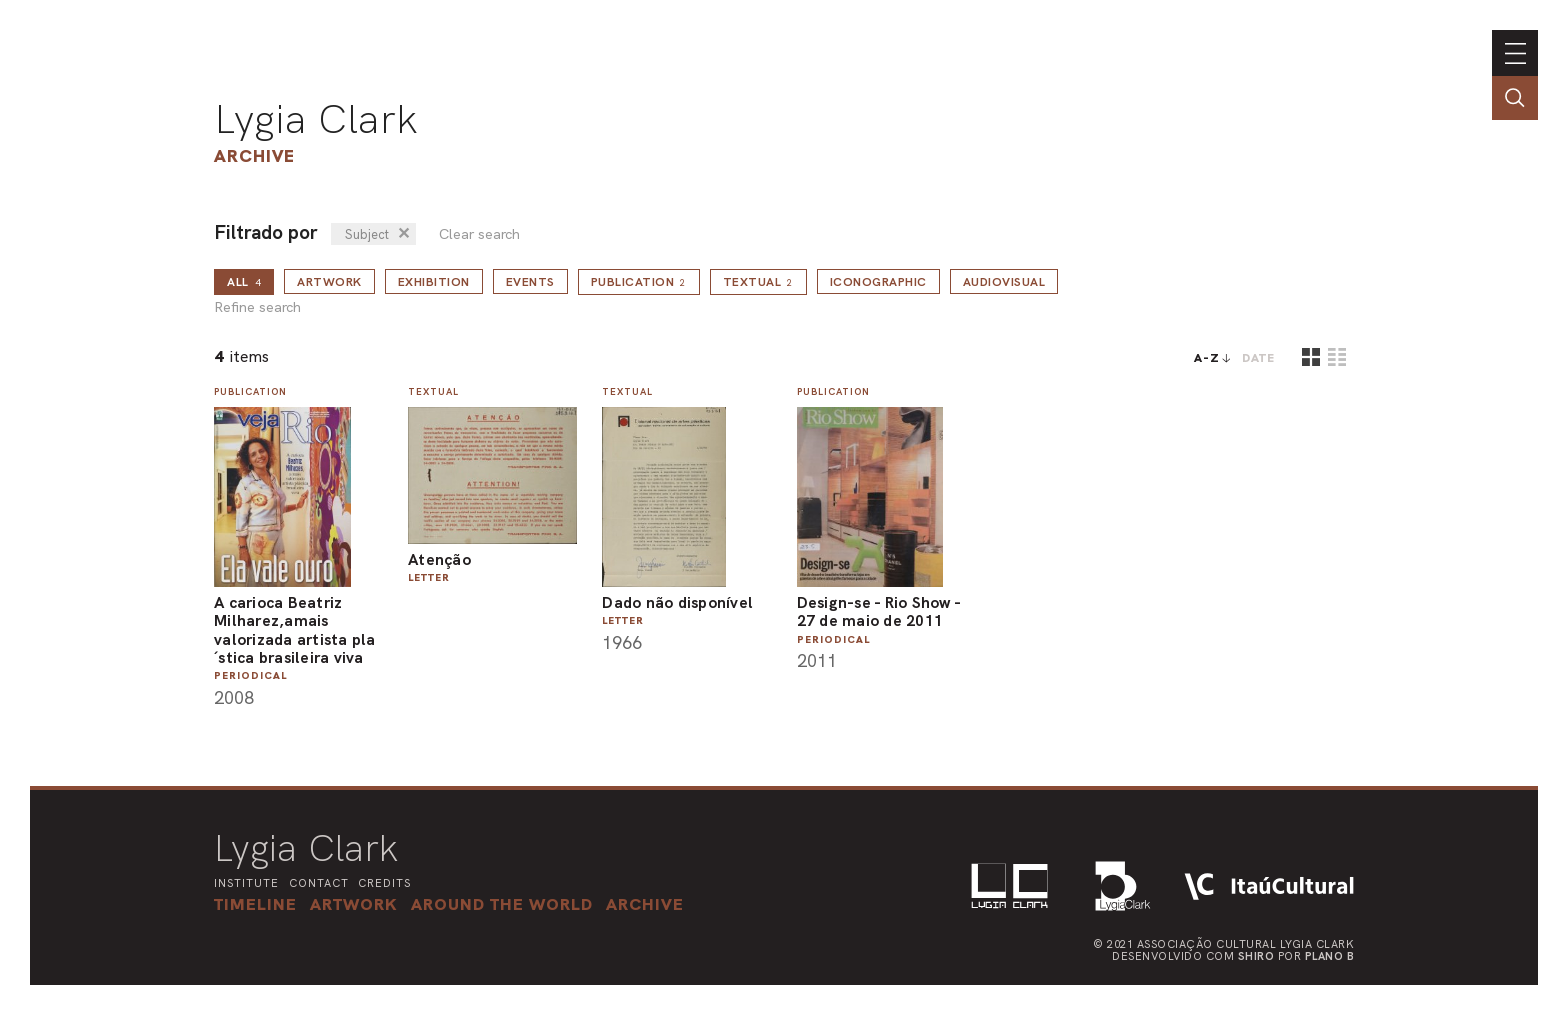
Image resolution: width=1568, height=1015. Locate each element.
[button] (502, 904)
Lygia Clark (316, 119)
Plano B (1330, 956)
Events (530, 282)
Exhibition (434, 282)
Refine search (257, 307)
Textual (758, 282)
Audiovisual (1004, 282)
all (244, 282)
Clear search (479, 234)
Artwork (329, 282)
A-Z (1207, 358)
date (1258, 358)
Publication (639, 282)
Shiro (1256, 956)
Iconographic (878, 282)
